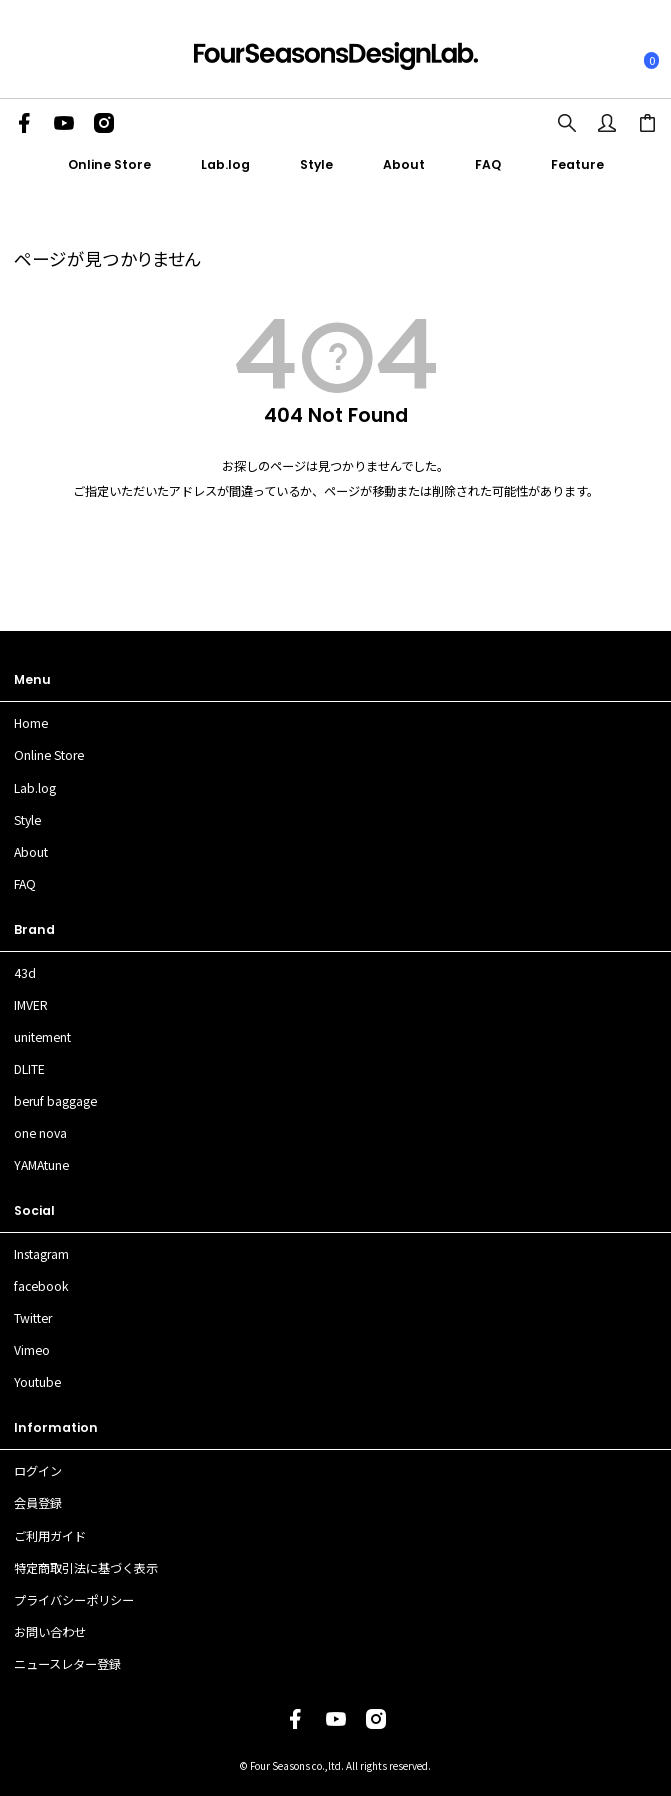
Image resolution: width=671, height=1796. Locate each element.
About (404, 164)
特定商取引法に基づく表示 (86, 1568)
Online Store (109, 164)
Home (31, 723)
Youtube (37, 1382)
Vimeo (32, 1350)
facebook (41, 1286)
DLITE (29, 1069)
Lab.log (225, 164)
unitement (42, 1037)
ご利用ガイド (50, 1536)
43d (25, 973)
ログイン (38, 1471)
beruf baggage (55, 1101)
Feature (577, 164)
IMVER (31, 1005)
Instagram (41, 1254)
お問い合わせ (50, 1632)
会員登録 (38, 1503)
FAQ (488, 164)
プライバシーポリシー (74, 1600)
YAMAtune (41, 1165)
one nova (40, 1133)
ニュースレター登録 (67, 1664)
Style (316, 164)
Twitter (33, 1318)
